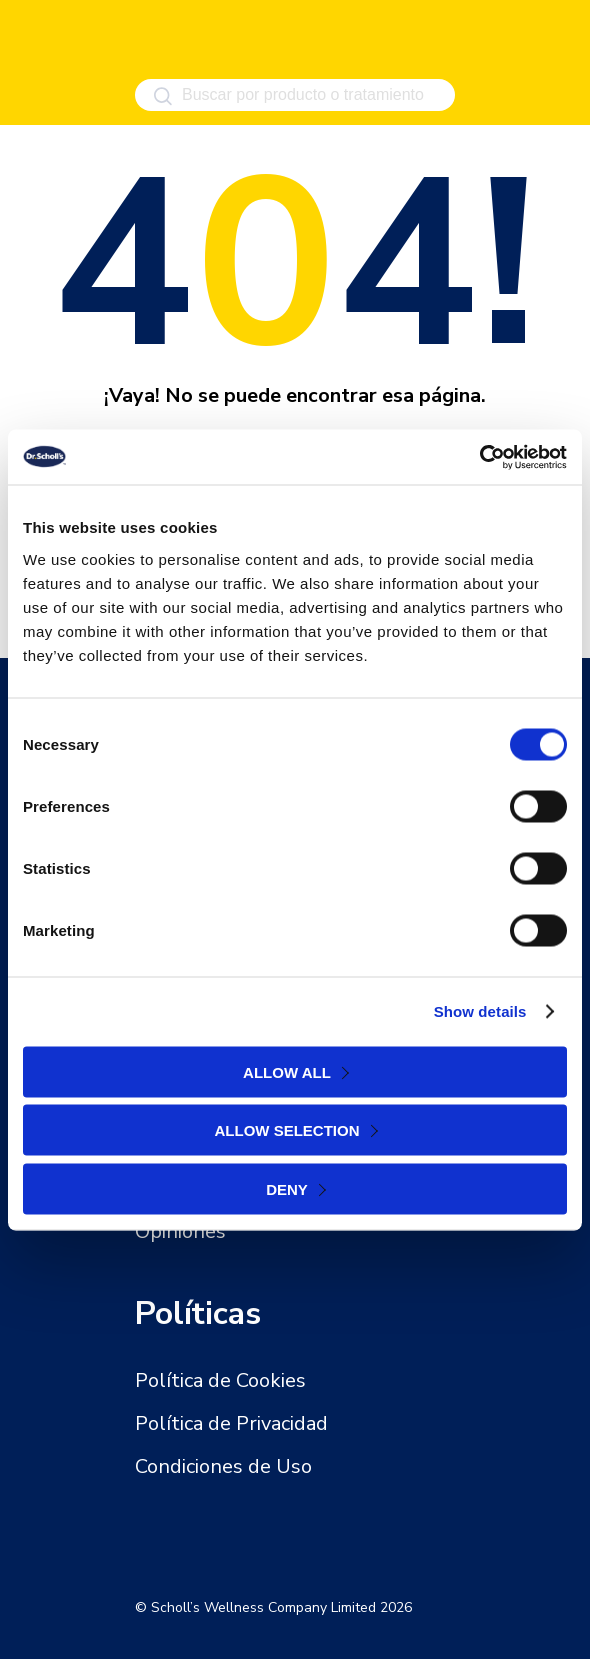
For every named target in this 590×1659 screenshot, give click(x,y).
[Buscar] (162, 96)
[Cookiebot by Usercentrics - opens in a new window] (479, 457)
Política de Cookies (220, 1380)
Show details (480, 1011)
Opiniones (180, 1231)
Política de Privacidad (231, 1423)
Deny (287, 1188)
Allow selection (287, 1130)
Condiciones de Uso (223, 1466)
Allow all (287, 1071)
